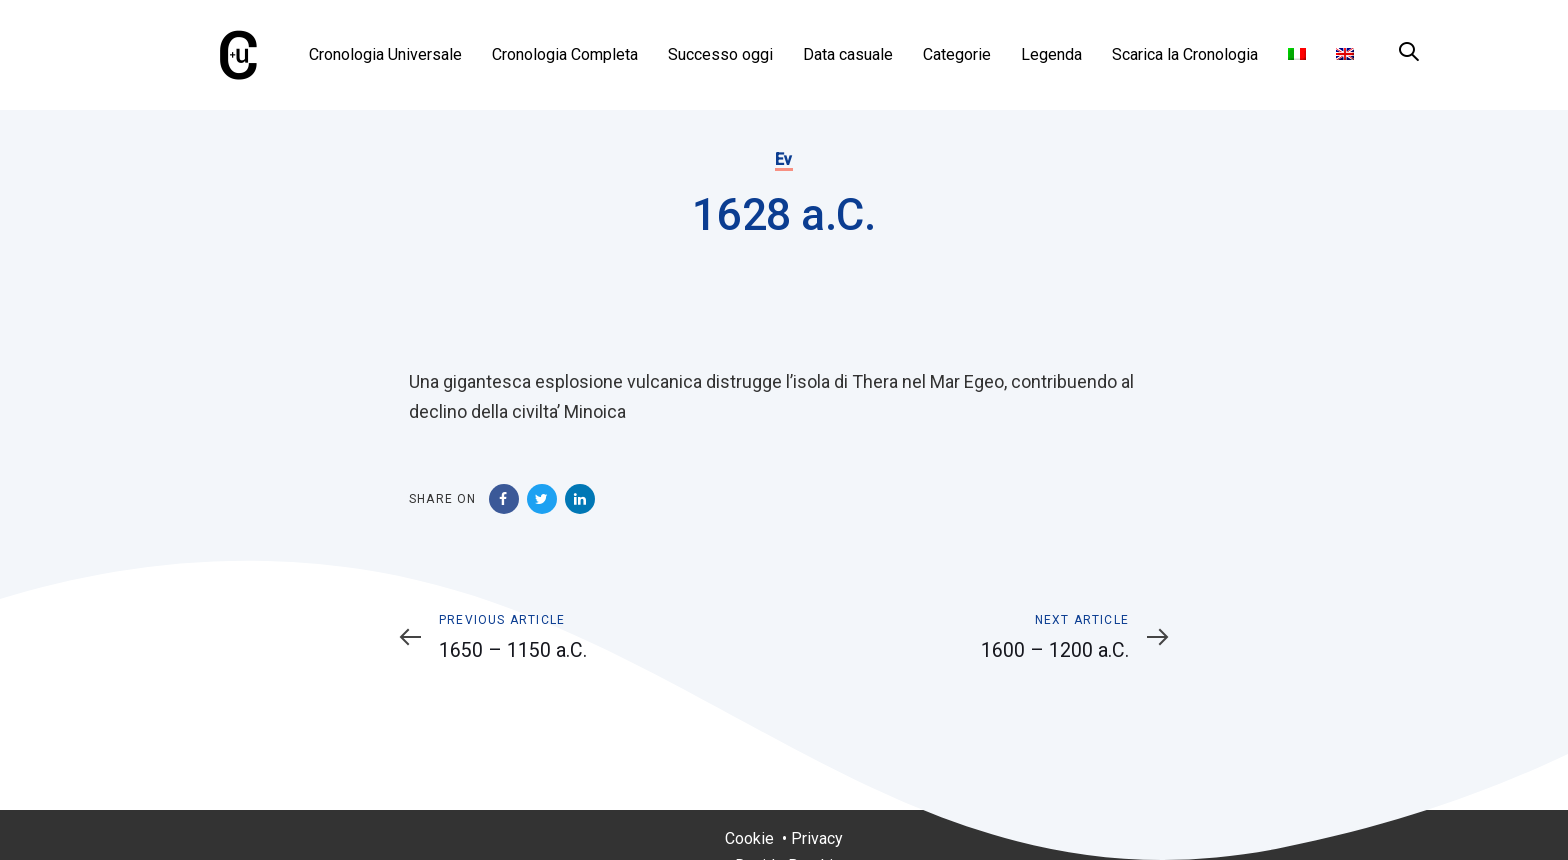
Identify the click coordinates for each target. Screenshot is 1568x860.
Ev (784, 159)
